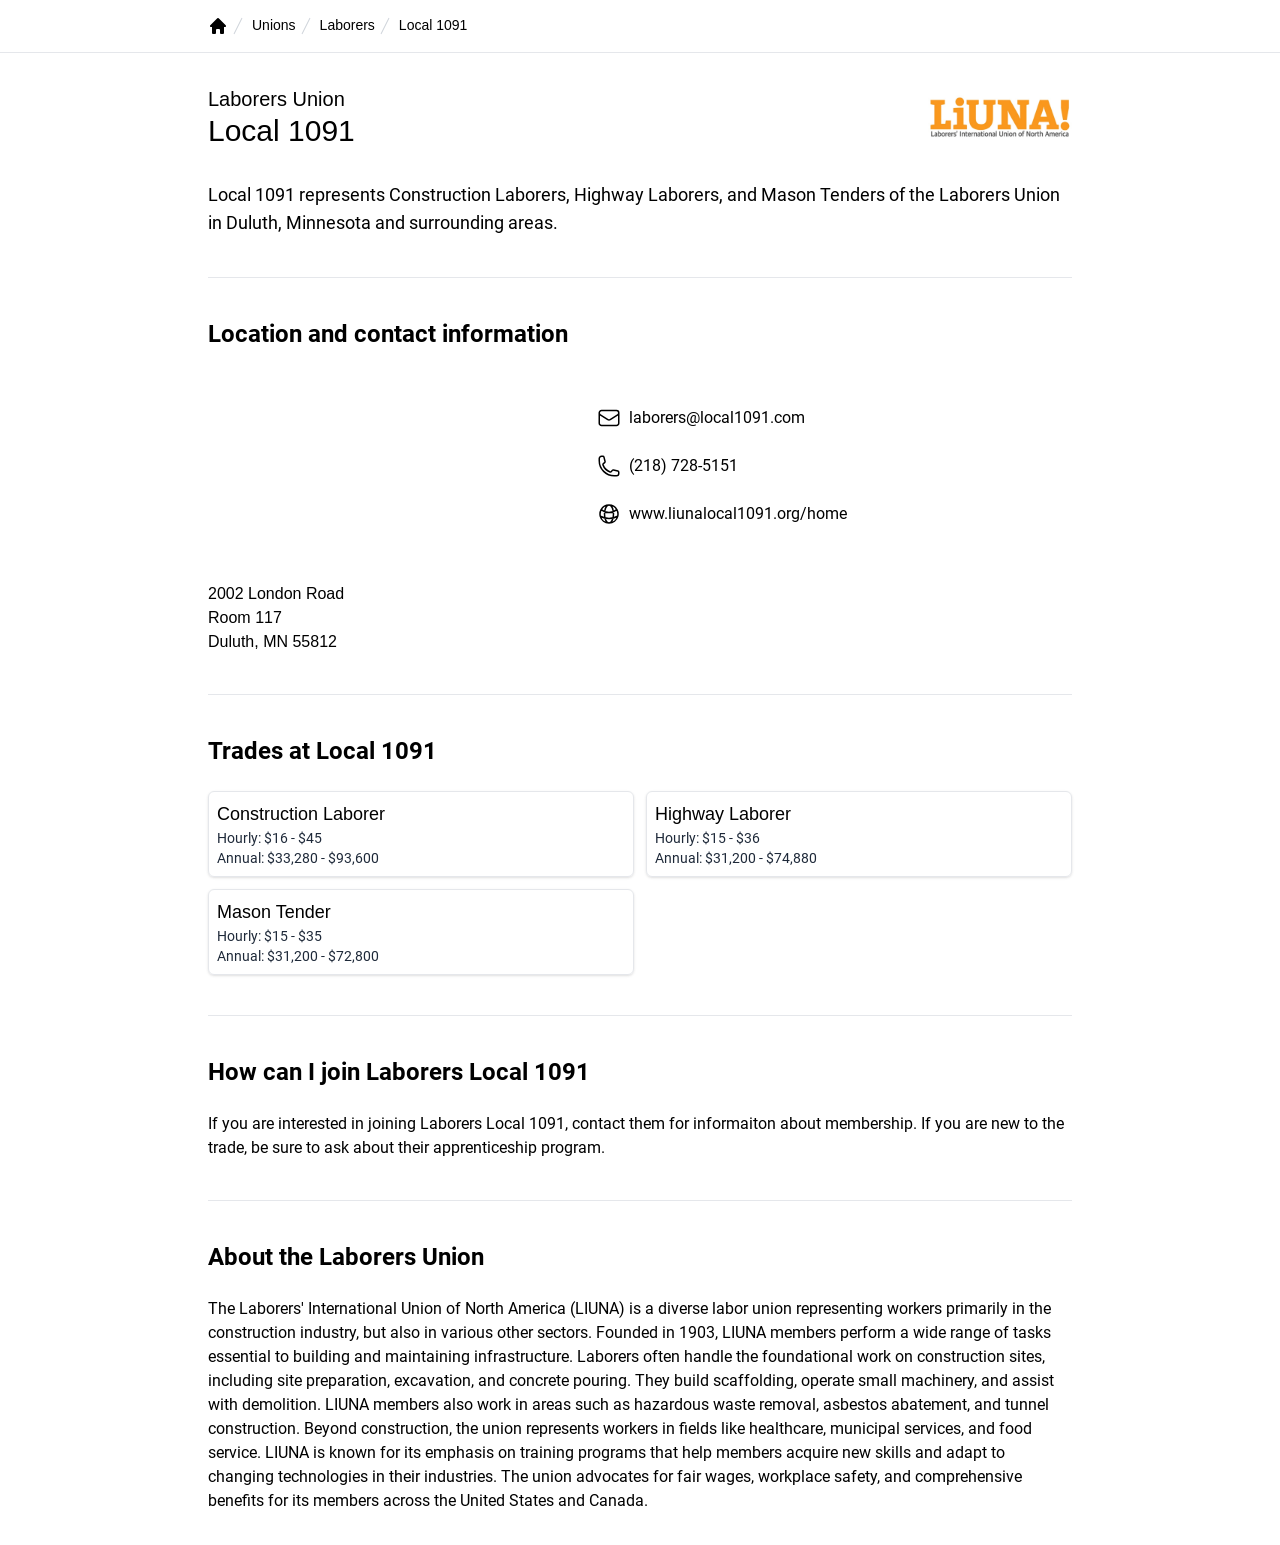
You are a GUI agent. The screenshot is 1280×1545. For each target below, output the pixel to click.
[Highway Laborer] (859, 834)
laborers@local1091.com (701, 418)
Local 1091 (433, 25)
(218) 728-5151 (667, 466)
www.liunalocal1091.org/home (722, 514)
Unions (274, 25)
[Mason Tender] (421, 932)
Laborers (347, 25)
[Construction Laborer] (421, 834)
